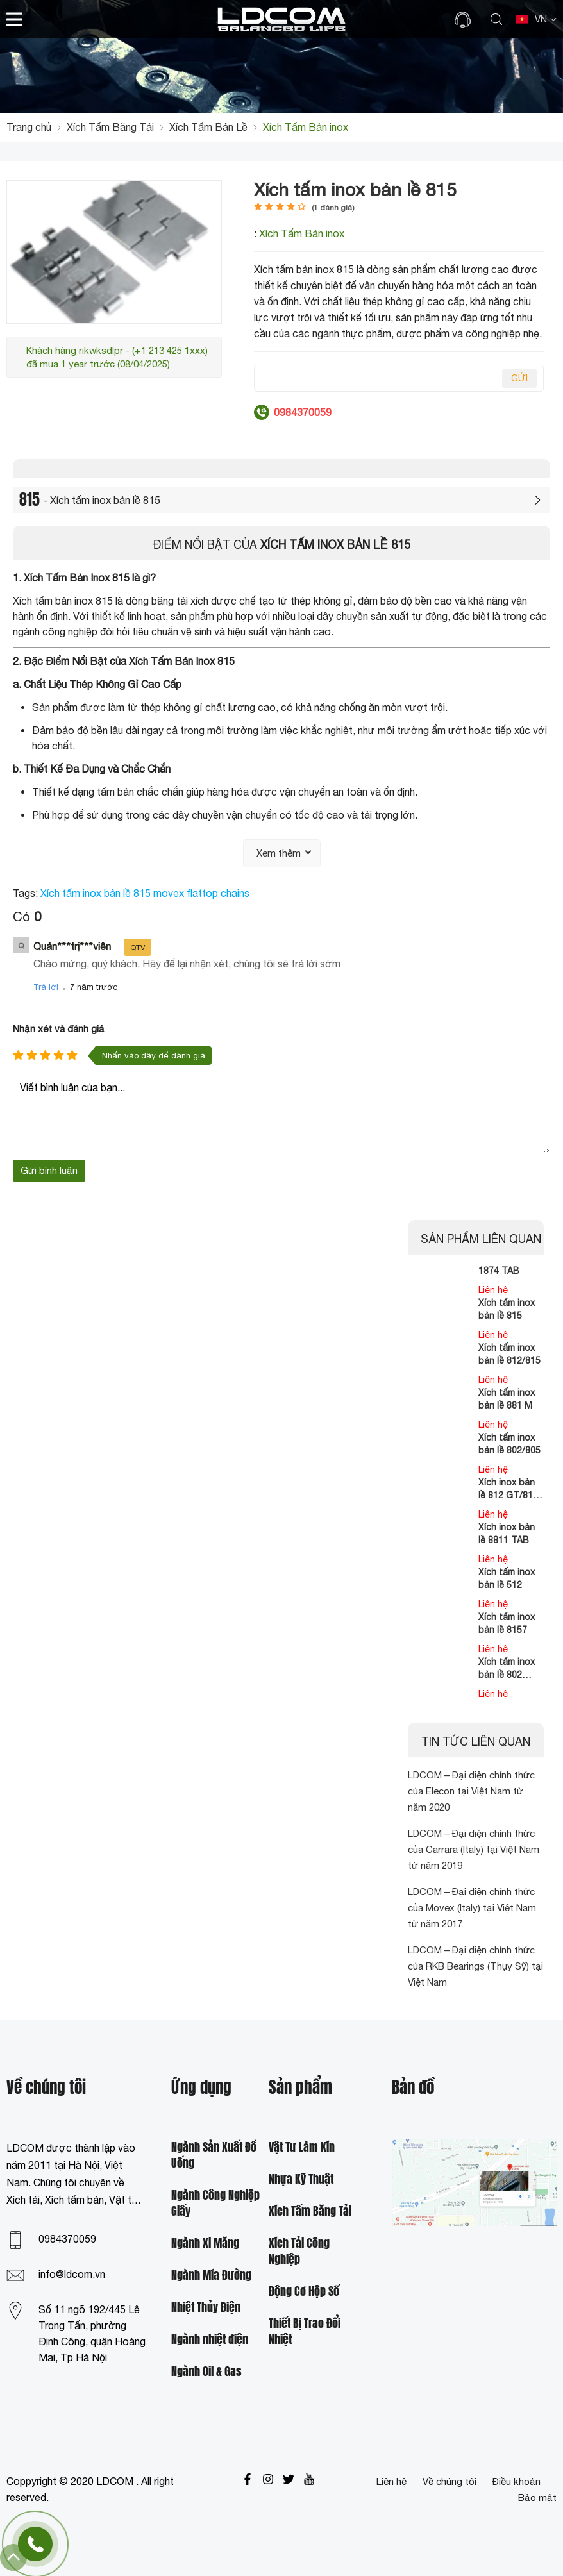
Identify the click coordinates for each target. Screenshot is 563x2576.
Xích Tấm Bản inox (301, 233)
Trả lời (45, 987)
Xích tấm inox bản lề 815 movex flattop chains (144, 893)
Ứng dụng (201, 2088)
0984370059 (67, 2239)
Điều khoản (516, 2481)
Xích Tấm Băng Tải (310, 2212)
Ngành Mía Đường (211, 2276)
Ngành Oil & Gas (206, 2372)
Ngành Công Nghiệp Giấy (215, 2203)
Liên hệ (391, 2481)
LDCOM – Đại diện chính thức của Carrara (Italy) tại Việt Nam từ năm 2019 (473, 1849)
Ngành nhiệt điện (209, 2340)
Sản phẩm (300, 2088)
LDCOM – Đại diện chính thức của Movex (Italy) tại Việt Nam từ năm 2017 (472, 1907)
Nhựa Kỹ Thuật (301, 2179)
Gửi (519, 378)
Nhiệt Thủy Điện (205, 2308)
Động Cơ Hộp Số (304, 2292)
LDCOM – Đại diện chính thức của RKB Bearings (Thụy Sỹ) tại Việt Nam (475, 1966)
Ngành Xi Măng (205, 2244)
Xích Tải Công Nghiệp (299, 2252)
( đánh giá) (333, 207)
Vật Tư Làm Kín (302, 2147)
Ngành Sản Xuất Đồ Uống (213, 2155)
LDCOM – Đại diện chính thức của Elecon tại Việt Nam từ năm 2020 (471, 1790)
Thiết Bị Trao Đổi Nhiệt (304, 2332)
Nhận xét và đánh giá (58, 1028)
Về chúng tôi (449, 2481)
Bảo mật (537, 2497)
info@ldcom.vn (71, 2274)
